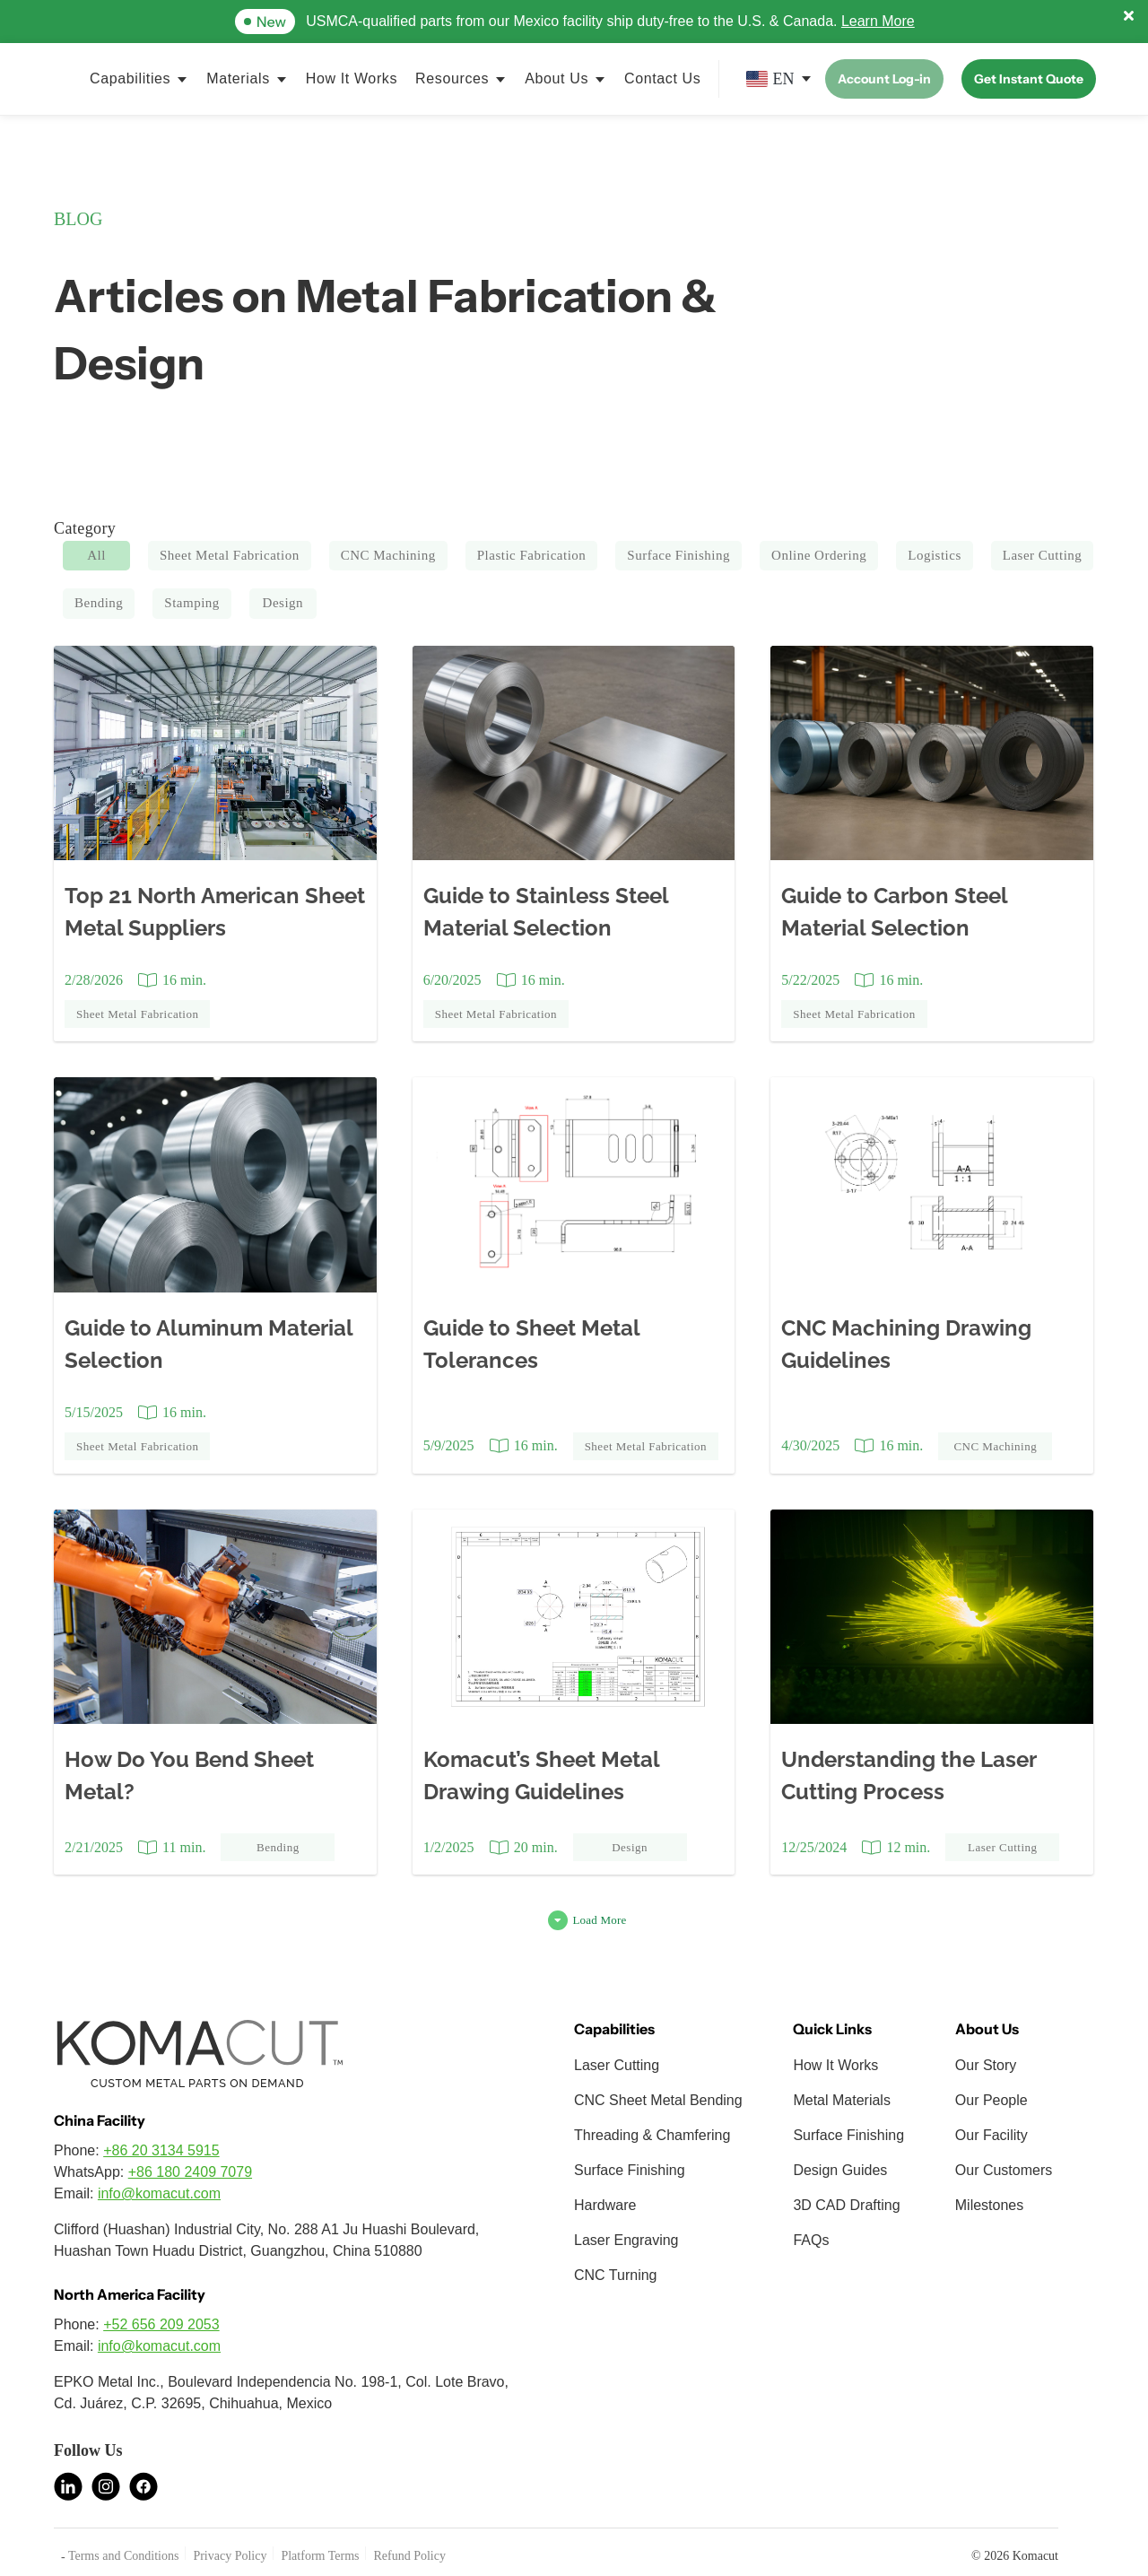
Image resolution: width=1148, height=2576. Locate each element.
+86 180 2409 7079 (190, 2172)
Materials (238, 78)
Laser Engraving (626, 2240)
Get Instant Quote (1028, 79)
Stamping (192, 603)
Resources (452, 78)
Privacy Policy (229, 2556)
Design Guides (840, 2170)
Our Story (985, 2065)
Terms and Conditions (123, 2556)
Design (283, 603)
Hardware (605, 2205)
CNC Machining (388, 555)
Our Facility (991, 2135)
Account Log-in (884, 79)
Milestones (989, 2205)
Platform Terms (320, 2556)
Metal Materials (841, 2100)
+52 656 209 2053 (161, 2324)
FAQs (811, 2240)
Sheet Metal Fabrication (230, 555)
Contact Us (662, 78)
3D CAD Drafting (846, 2205)
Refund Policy (409, 2556)
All (96, 555)
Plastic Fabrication (532, 555)
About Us (556, 78)
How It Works (351, 78)
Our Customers (1003, 2170)
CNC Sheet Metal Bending (658, 2100)
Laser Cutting (1043, 555)
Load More (599, 1920)
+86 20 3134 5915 (161, 2150)
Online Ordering (818, 555)
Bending (98, 603)
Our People (991, 2100)
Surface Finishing (678, 555)
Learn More (878, 21)
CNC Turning (615, 2275)
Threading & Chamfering (652, 2135)
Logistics (934, 555)
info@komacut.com (159, 2193)
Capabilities (130, 78)
